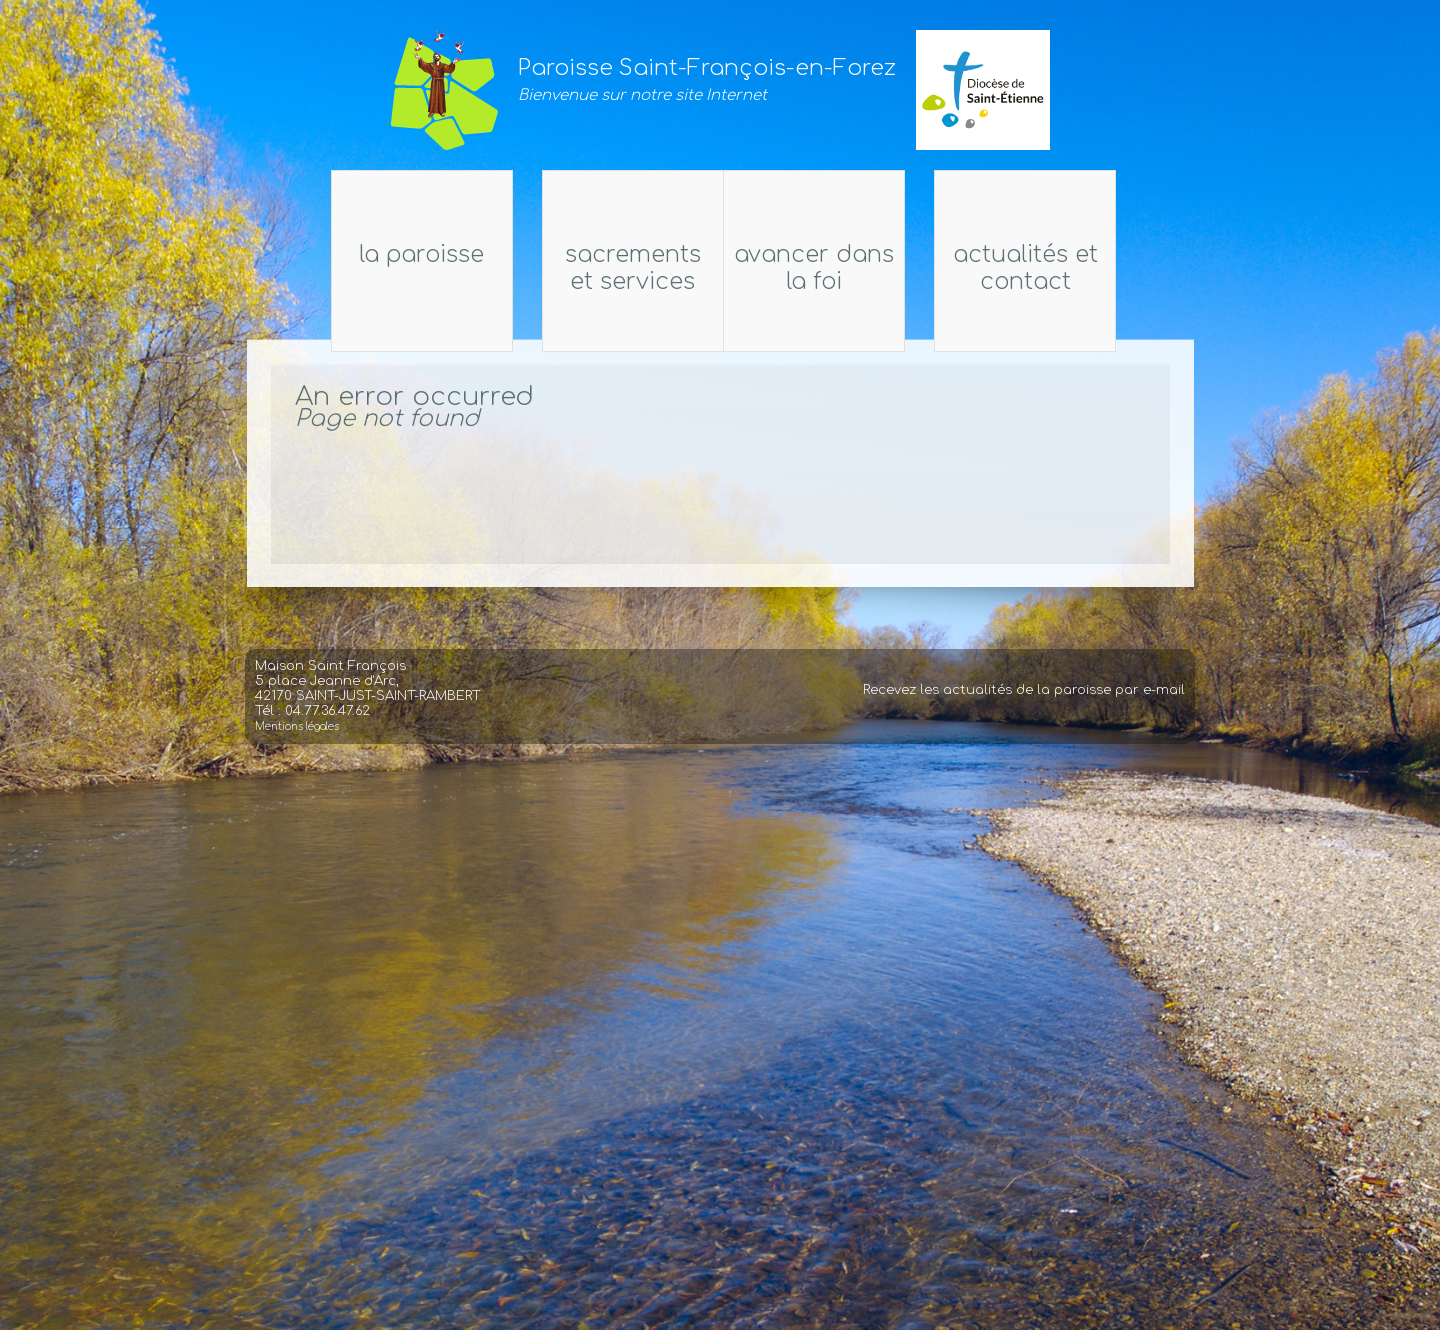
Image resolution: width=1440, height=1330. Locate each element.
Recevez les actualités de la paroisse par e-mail (1024, 725)
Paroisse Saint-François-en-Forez (707, 68)
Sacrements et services (619, 268)
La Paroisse (238, 254)
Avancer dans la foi (828, 268)
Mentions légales (297, 761)
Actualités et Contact (1208, 268)
